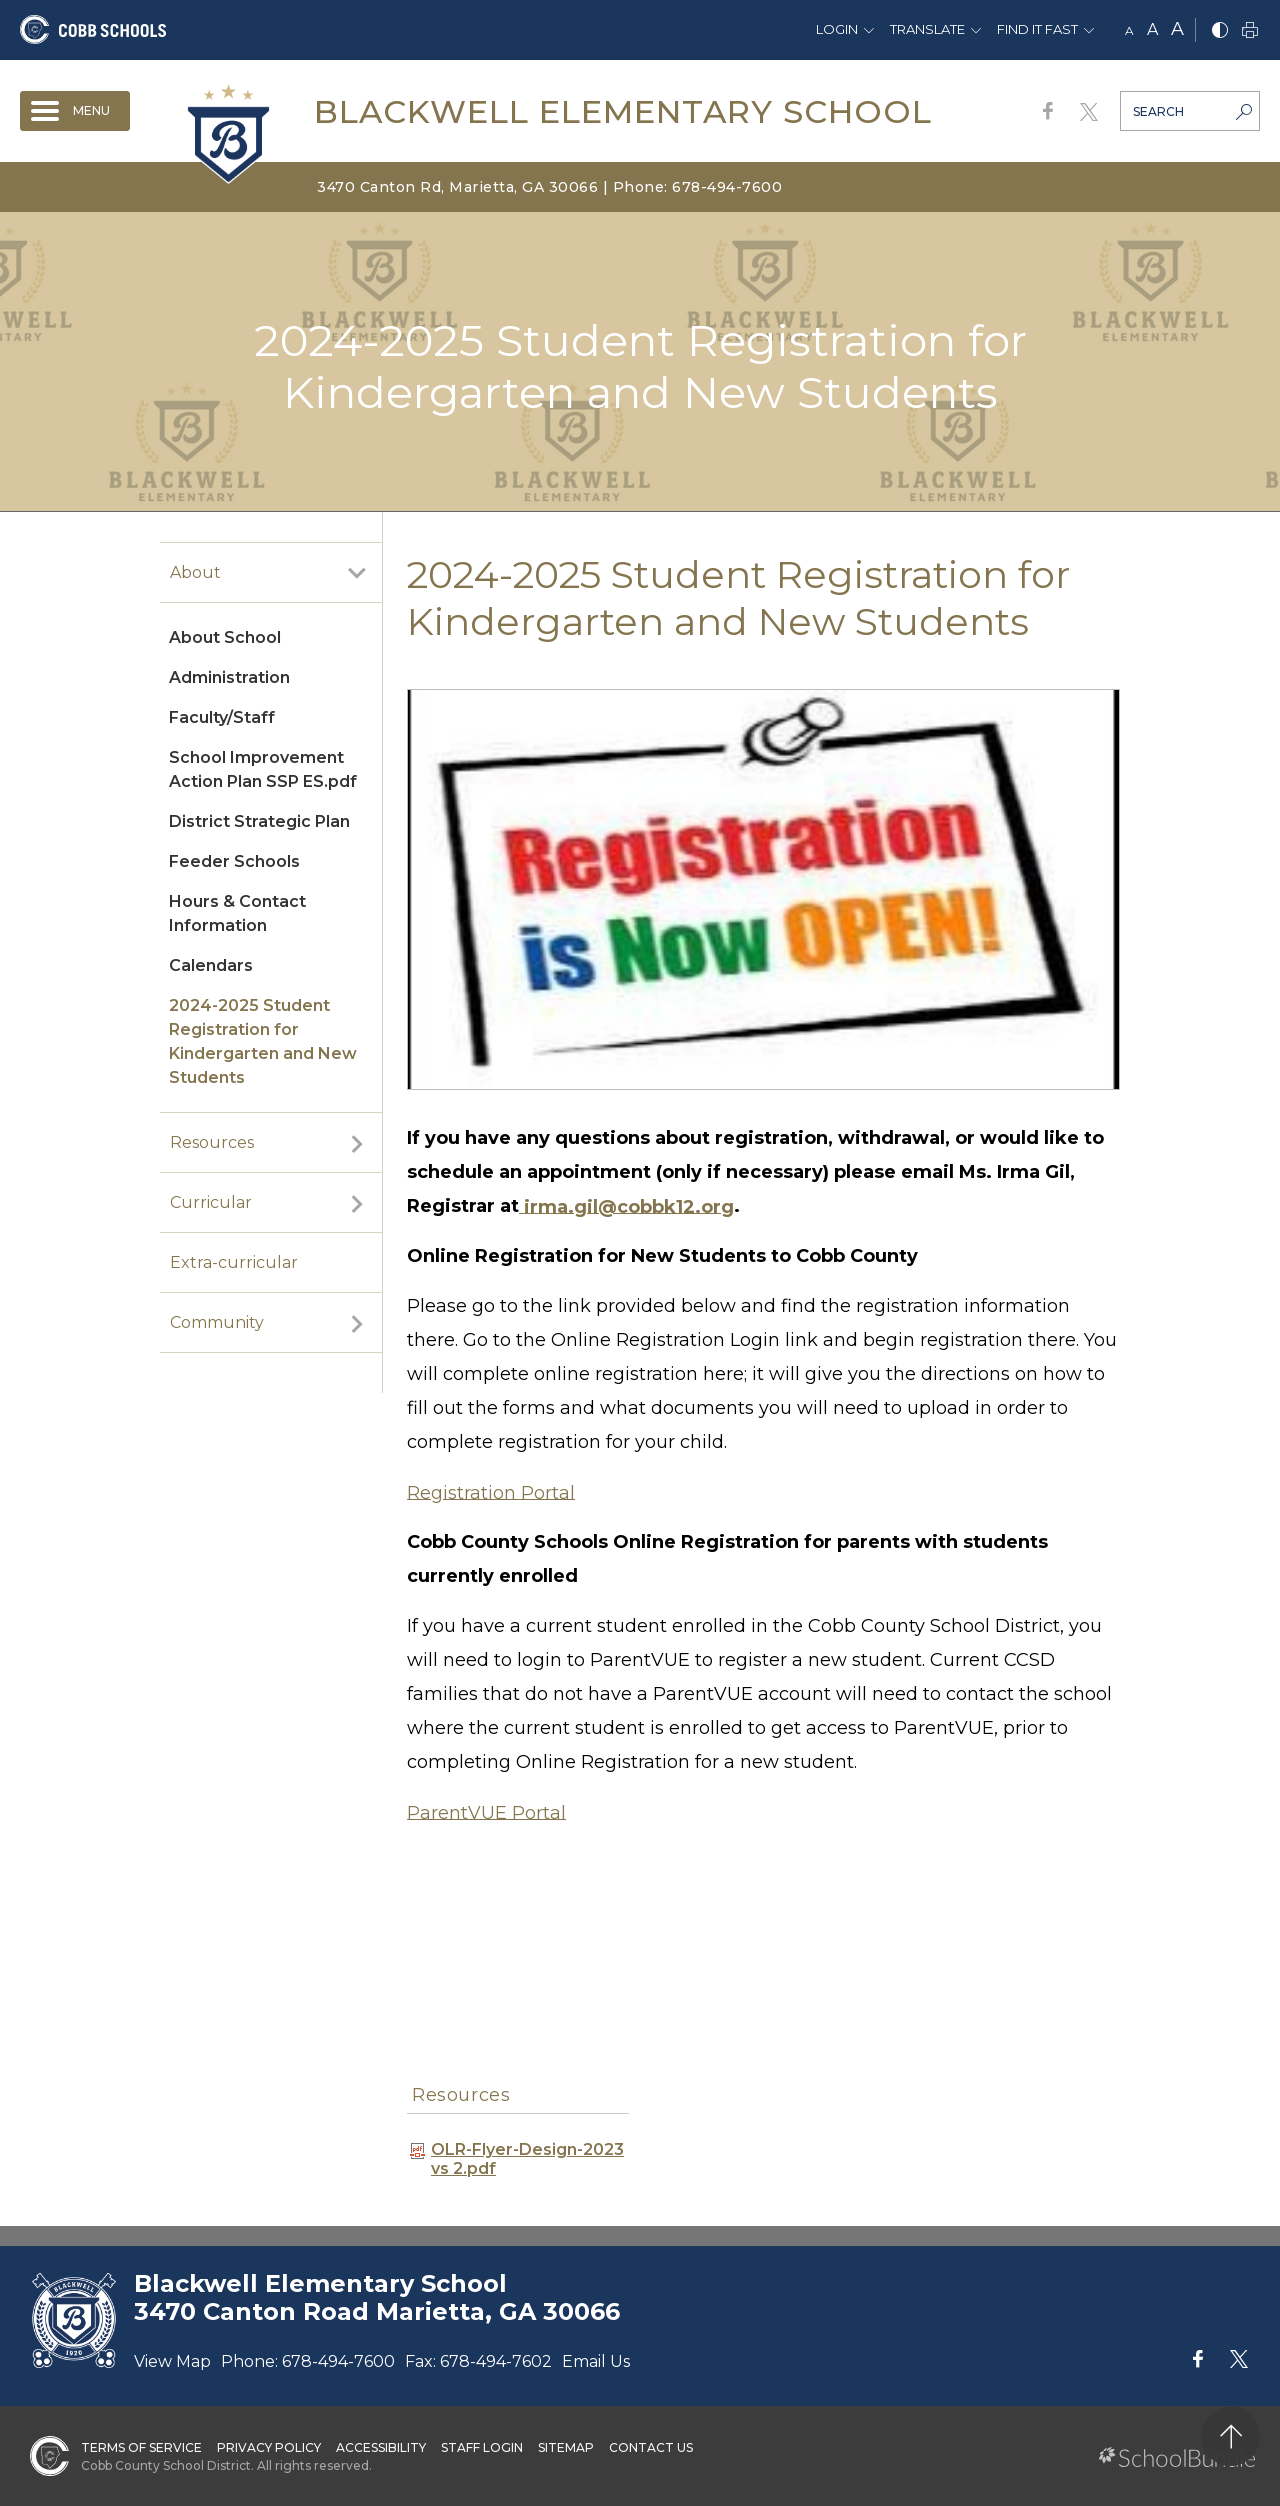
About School (225, 637)
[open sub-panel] (357, 573)
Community (217, 1322)
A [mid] (1152, 29)
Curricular (211, 1202)
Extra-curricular (234, 1262)
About (195, 572)
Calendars (211, 965)
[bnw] (1220, 31)
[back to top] (1230, 2436)
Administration (229, 677)
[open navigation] (75, 111)
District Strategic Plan (259, 821)
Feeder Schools (234, 861)
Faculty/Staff (222, 717)
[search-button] (1244, 114)
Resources (212, 1142)
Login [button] (837, 29)
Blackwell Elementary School (623, 111)
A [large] (1177, 29)
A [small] (1129, 30)
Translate (927, 29)
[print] (1250, 31)
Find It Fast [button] (1037, 29)
